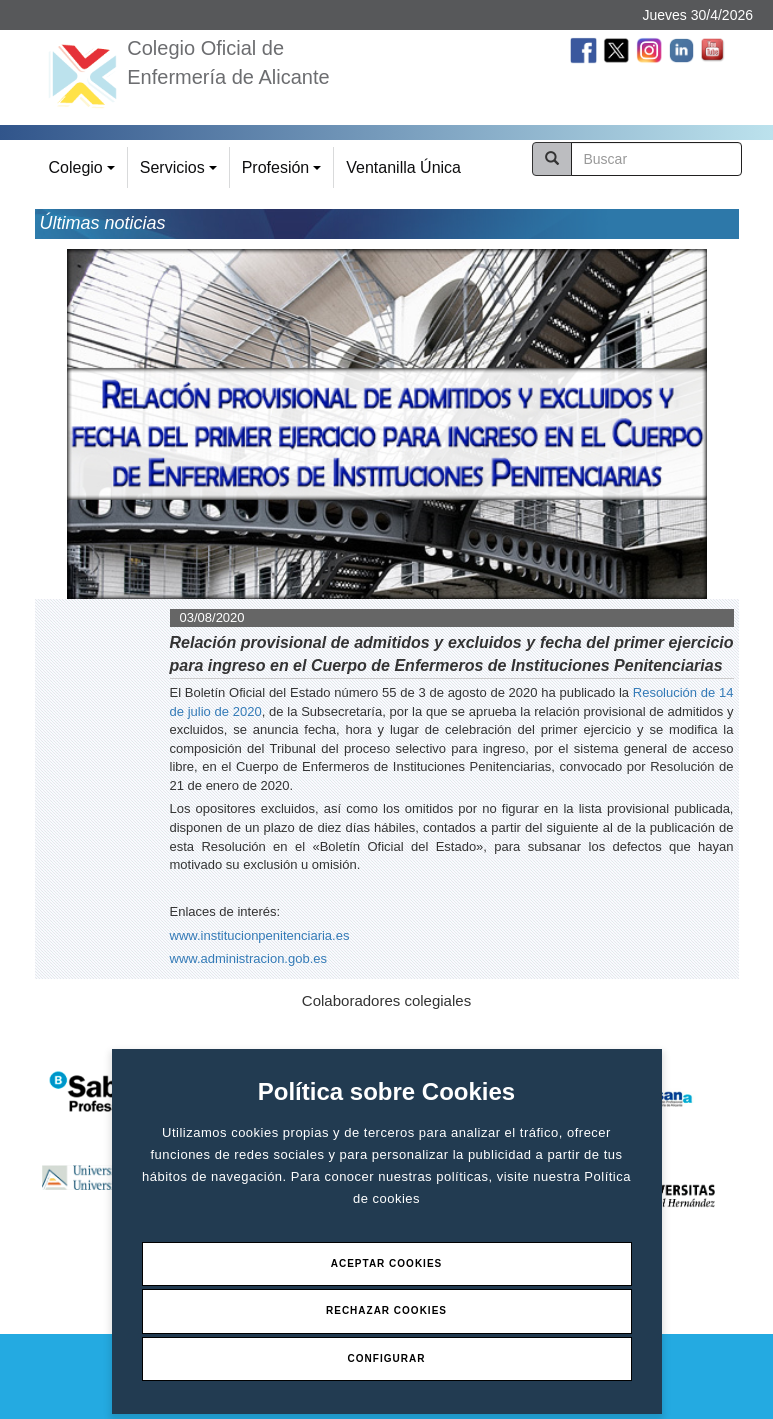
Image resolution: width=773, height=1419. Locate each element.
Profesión (284, 173)
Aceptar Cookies (387, 1263)
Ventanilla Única (403, 167)
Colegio (85, 173)
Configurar (387, 1358)
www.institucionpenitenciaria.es (260, 935)
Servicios (181, 173)
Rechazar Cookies (386, 1310)
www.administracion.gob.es (249, 958)
